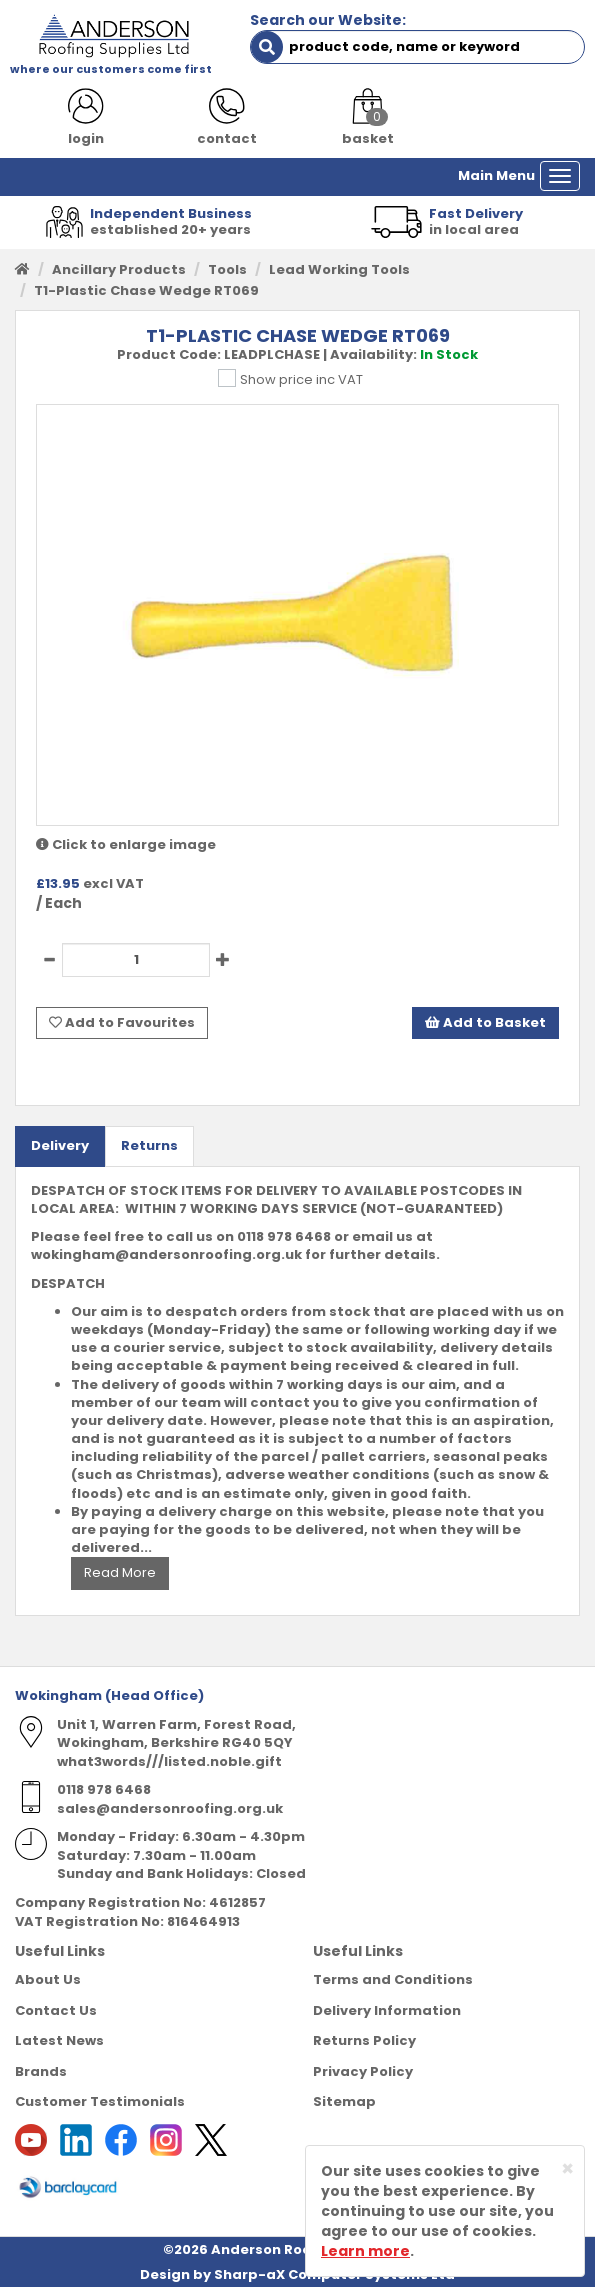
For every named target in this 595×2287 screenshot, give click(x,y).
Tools (227, 269)
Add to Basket (485, 1022)
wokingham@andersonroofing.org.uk (166, 1254)
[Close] (567, 2168)
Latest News (59, 2040)
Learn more (365, 2251)
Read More (120, 1572)
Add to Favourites (122, 1022)
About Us (48, 1979)
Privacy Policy (363, 2071)
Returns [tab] (149, 1145)
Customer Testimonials (100, 2101)
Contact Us (56, 2010)
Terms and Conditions (393, 1979)
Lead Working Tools (339, 269)
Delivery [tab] (60, 1145)
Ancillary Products (119, 269)
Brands (41, 2071)
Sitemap (344, 2101)
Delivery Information (387, 2010)
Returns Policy (364, 2040)
